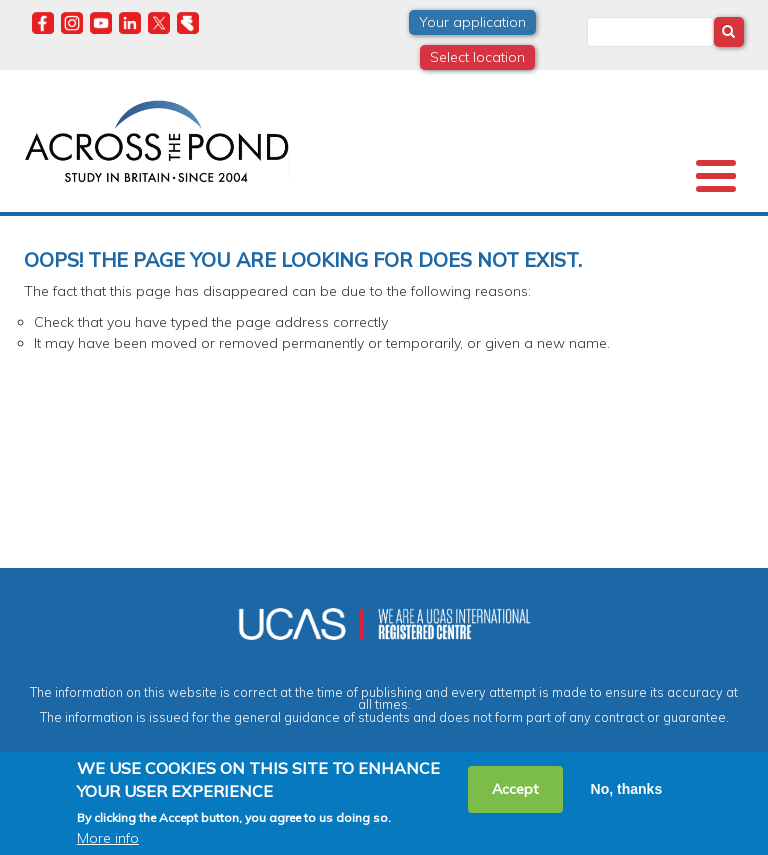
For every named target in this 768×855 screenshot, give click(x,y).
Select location (477, 57)
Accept (515, 789)
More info (108, 838)
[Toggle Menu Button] (716, 176)
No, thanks (627, 789)
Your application (472, 22)
